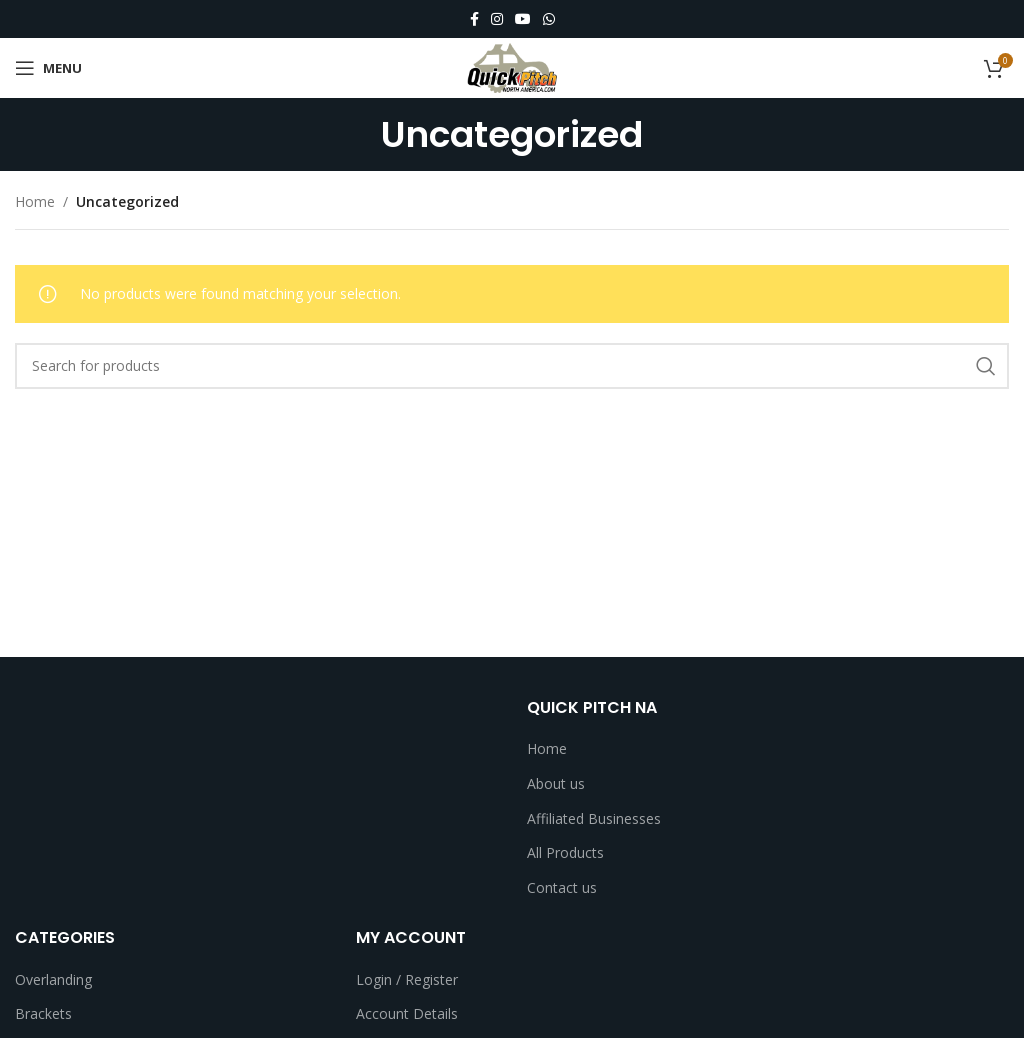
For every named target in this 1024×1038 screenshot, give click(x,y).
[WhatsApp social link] (549, 19)
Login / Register (407, 979)
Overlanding (53, 979)
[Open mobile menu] (48, 68)
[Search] (512, 366)
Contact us (562, 887)
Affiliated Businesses (594, 818)
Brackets (43, 1013)
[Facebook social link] (474, 19)
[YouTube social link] (523, 19)
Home (35, 201)
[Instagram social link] (497, 19)
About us (556, 783)
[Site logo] (512, 66)
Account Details (407, 1013)
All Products (565, 852)
